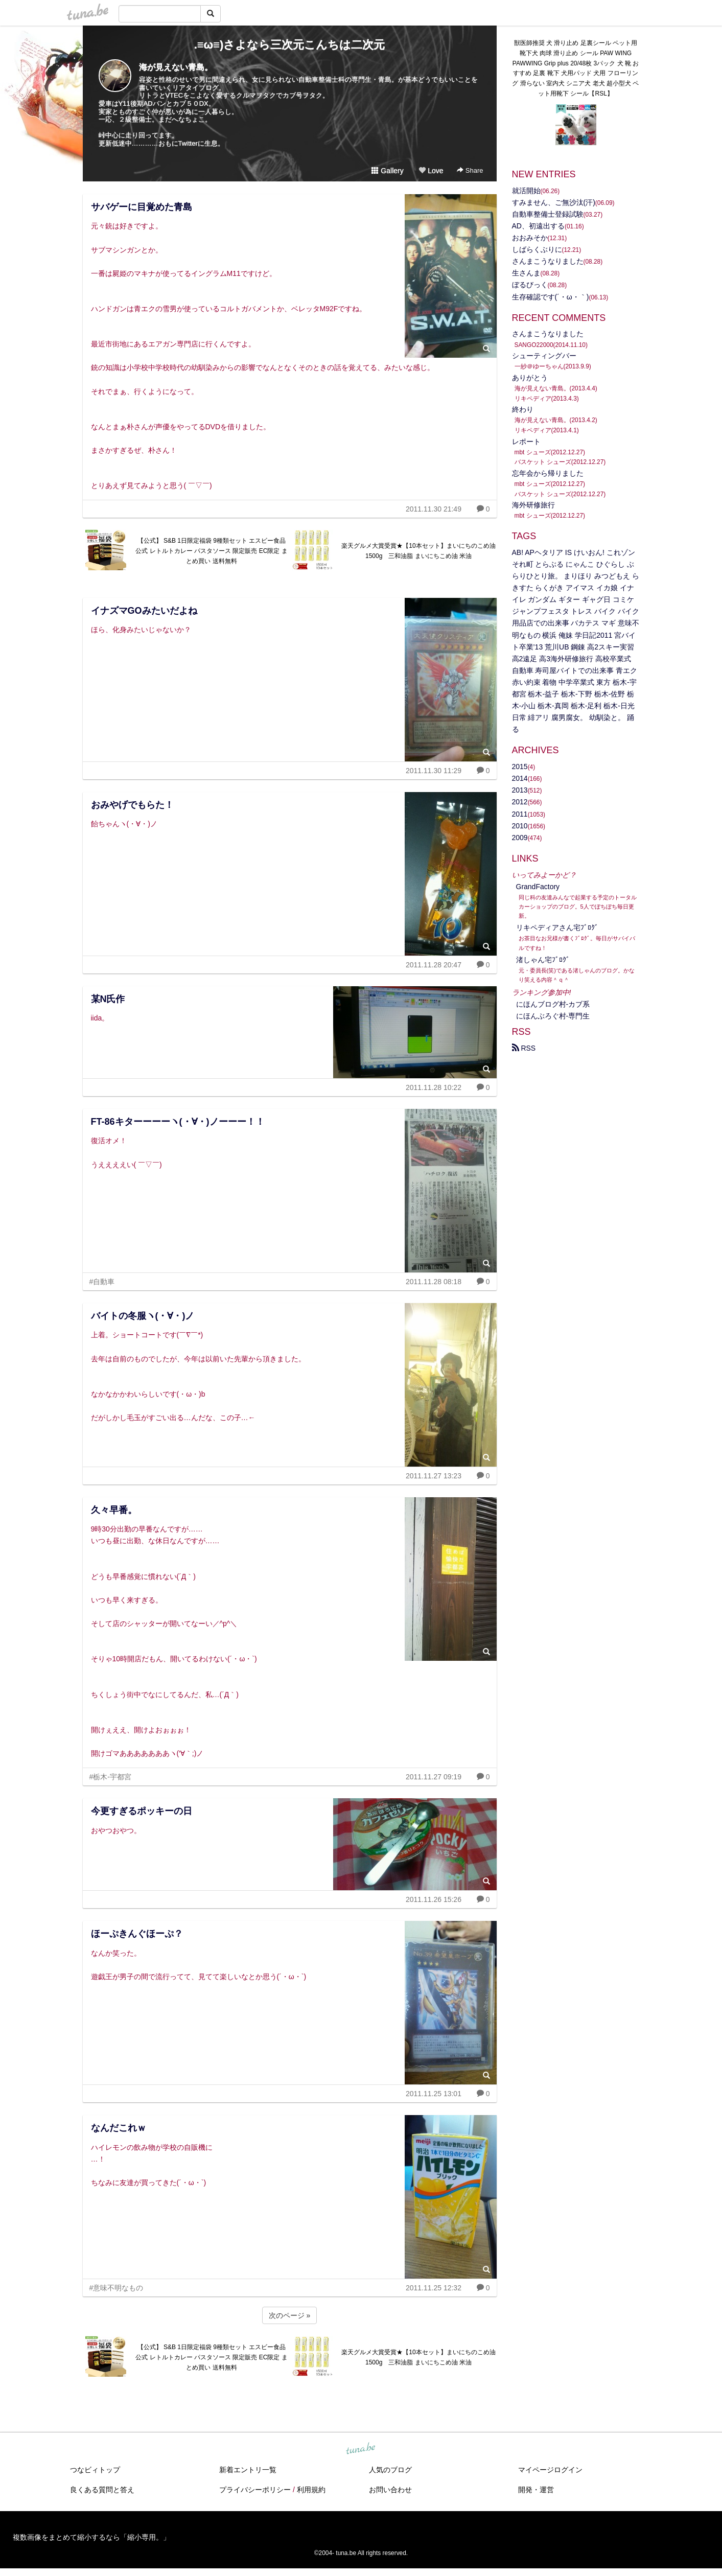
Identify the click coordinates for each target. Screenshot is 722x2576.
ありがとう (530, 378)
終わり (522, 409)
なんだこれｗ (118, 2128)
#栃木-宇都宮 (110, 1777)
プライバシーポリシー (255, 2490)
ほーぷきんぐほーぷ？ (137, 1934)
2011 (520, 814)
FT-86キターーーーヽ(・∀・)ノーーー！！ (178, 1122)
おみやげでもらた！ (132, 805)
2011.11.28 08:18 (433, 1282)
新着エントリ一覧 (247, 2470)
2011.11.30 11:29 (433, 771)
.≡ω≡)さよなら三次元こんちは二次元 (289, 44)
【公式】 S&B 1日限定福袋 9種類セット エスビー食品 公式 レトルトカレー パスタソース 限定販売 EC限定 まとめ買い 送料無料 (211, 551)
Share (470, 170)
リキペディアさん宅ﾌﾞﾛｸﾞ (557, 927)
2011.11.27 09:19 (433, 1777)
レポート (526, 441)
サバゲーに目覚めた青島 (141, 207)
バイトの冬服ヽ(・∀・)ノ (143, 1316)
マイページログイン (550, 2470)
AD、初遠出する (538, 226)
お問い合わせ (390, 2490)
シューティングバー (544, 356)
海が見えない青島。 (176, 67)
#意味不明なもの (116, 2288)
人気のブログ (390, 2470)
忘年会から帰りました (548, 473)
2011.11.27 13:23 (433, 1476)
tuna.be (361, 2449)
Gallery (387, 171)
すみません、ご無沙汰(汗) (553, 202)
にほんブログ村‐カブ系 (553, 1004)
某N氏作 (108, 999)
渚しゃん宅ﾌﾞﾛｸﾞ (543, 960)
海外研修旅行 (533, 505)
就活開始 (526, 191)
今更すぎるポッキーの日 (141, 1811)
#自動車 (102, 1282)
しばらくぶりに (537, 249)
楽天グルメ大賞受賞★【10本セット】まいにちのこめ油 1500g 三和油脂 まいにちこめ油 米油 (418, 551)
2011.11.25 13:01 (433, 2094)
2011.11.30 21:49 (433, 509)
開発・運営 (536, 2490)
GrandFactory (538, 887)
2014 (520, 778)
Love (430, 171)
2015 (520, 766)
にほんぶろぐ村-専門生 (553, 1016)
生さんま (526, 273)
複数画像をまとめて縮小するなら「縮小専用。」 (91, 2537)
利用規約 (311, 2490)
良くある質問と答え (102, 2490)
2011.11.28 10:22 (433, 1087)
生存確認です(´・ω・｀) (550, 297)
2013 (520, 790)
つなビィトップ (95, 2470)
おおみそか (530, 238)
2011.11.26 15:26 (433, 1899)
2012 (520, 802)
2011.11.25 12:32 (433, 2288)
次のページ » (290, 2315)
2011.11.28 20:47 (433, 965)
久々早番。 (114, 1510)
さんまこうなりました (548, 261)
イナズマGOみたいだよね (144, 611)
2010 (520, 826)
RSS (524, 1048)
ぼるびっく (530, 285)
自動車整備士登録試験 (548, 214)
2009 (520, 837)
